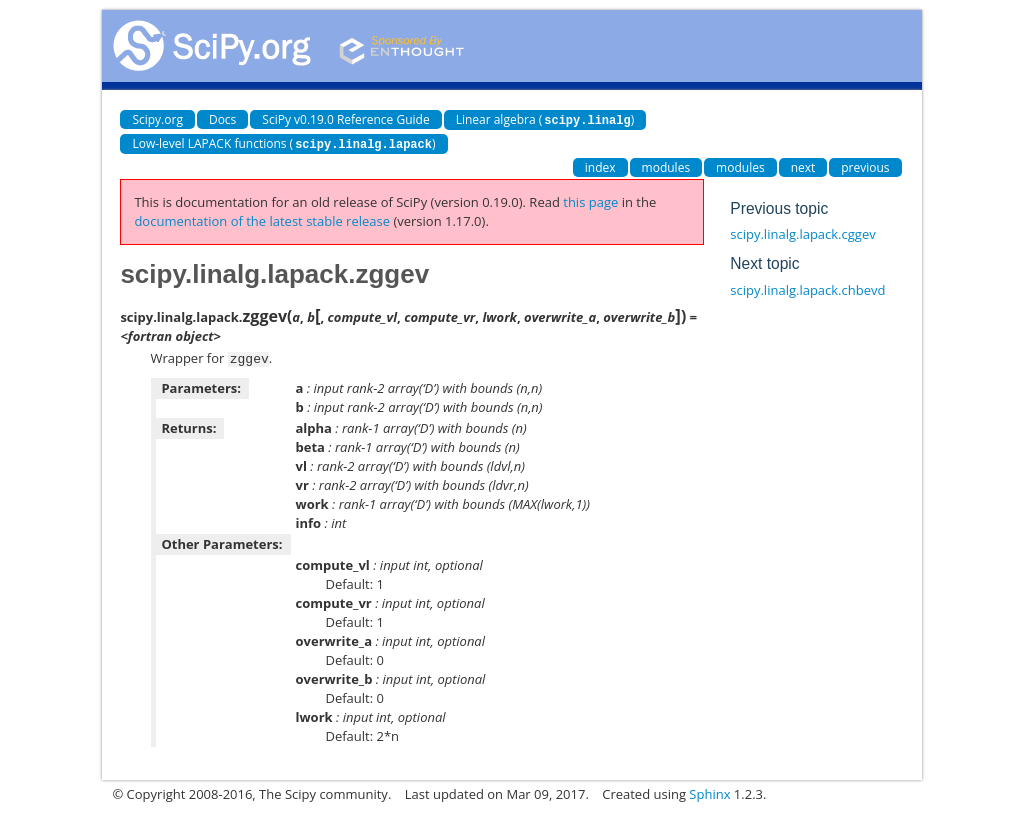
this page (590, 200)
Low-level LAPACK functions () (283, 142)
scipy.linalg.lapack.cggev (802, 232)
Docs (222, 119)
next (803, 165)
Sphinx (709, 791)
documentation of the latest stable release (262, 219)
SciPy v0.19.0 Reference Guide (345, 119)
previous (865, 165)
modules (666, 165)
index (600, 165)
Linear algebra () (545, 119)
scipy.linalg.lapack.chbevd (807, 288)
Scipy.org (157, 119)
